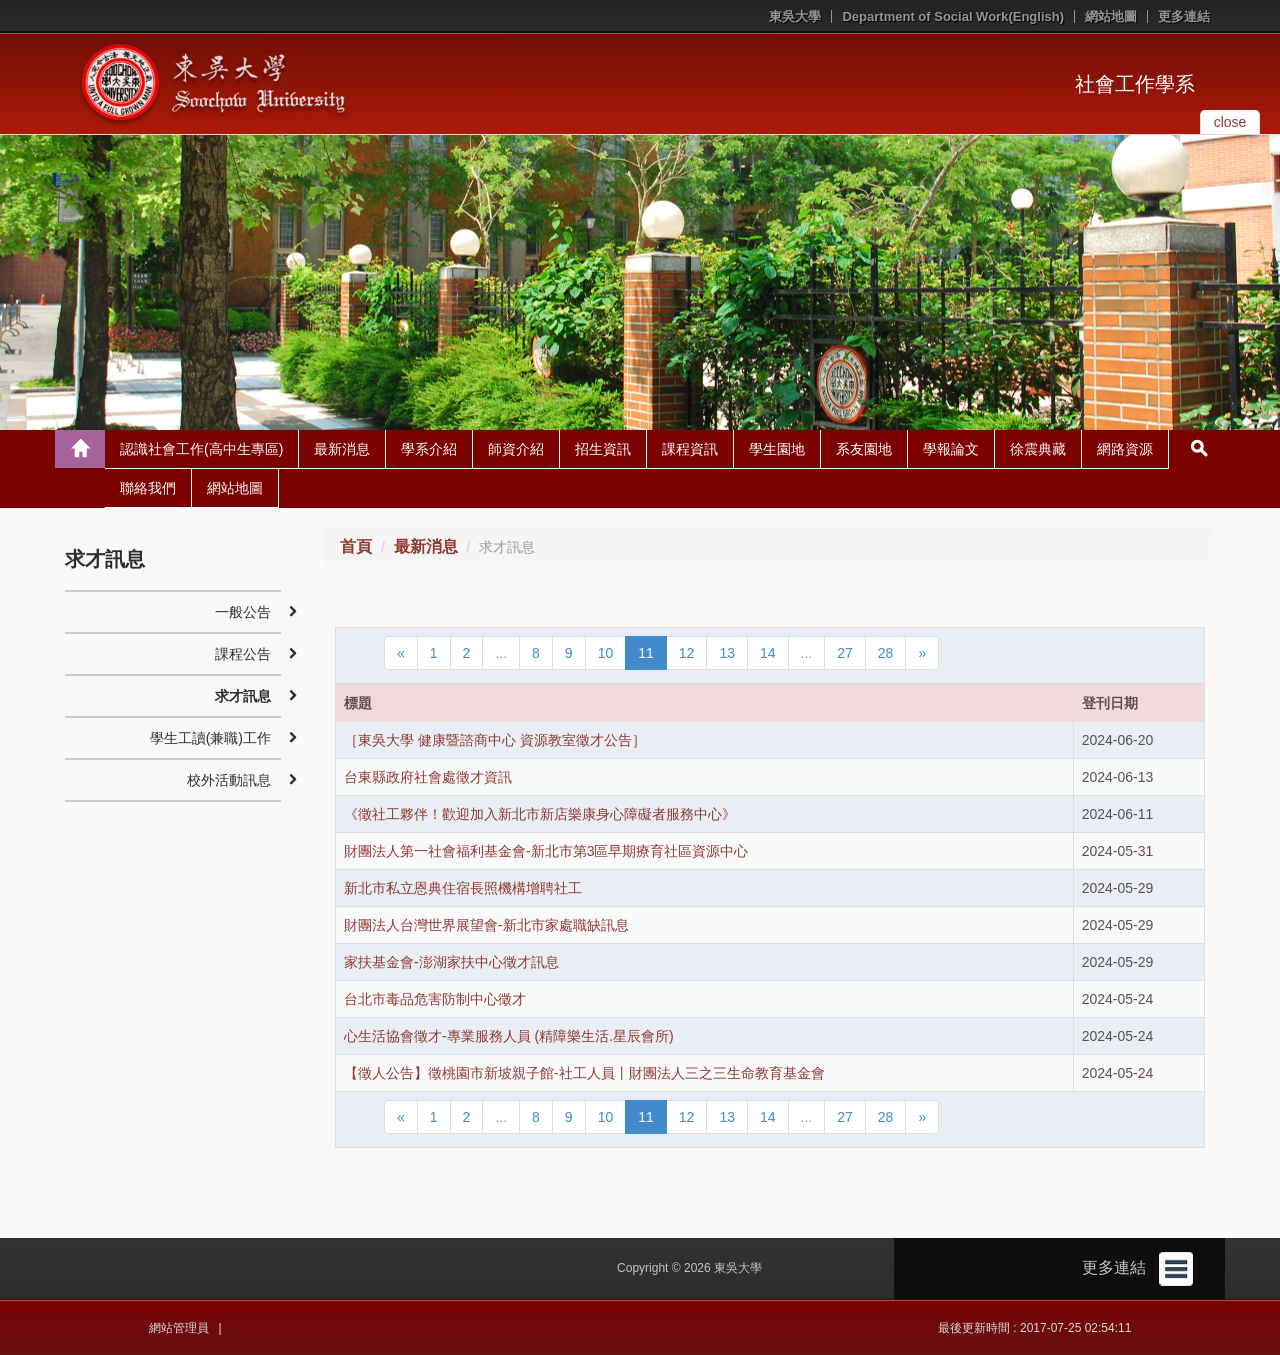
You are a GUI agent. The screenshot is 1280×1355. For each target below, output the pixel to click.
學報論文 (951, 449)
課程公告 (243, 654)
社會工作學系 (1135, 84)
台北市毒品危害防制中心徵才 (435, 999)
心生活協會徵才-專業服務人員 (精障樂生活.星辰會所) (509, 1036)
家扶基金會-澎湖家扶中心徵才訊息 (451, 962)
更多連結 (1184, 16)
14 (768, 653)
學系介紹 (429, 449)
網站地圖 (1111, 16)
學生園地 (777, 449)
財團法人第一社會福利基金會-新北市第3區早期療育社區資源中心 (546, 851)
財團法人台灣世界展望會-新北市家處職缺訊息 (486, 925)
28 (886, 653)
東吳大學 (795, 16)
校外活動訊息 (229, 780)
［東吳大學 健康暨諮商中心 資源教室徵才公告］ (495, 740)
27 (845, 653)
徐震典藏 (1038, 449)
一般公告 (243, 612)
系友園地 (864, 449)
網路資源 (1125, 449)
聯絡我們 (148, 488)
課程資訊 (690, 449)
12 (687, 653)
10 (606, 653)
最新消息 (342, 449)
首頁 (356, 546)
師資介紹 (516, 449)
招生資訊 (603, 449)
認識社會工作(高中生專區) (201, 449)
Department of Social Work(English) (953, 16)
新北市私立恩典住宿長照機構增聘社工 (463, 888)
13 (727, 653)
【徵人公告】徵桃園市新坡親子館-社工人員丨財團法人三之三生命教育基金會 (584, 1073)
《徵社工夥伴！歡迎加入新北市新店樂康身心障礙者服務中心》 (540, 814)
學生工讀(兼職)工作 (210, 738)
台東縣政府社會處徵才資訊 (428, 777)
